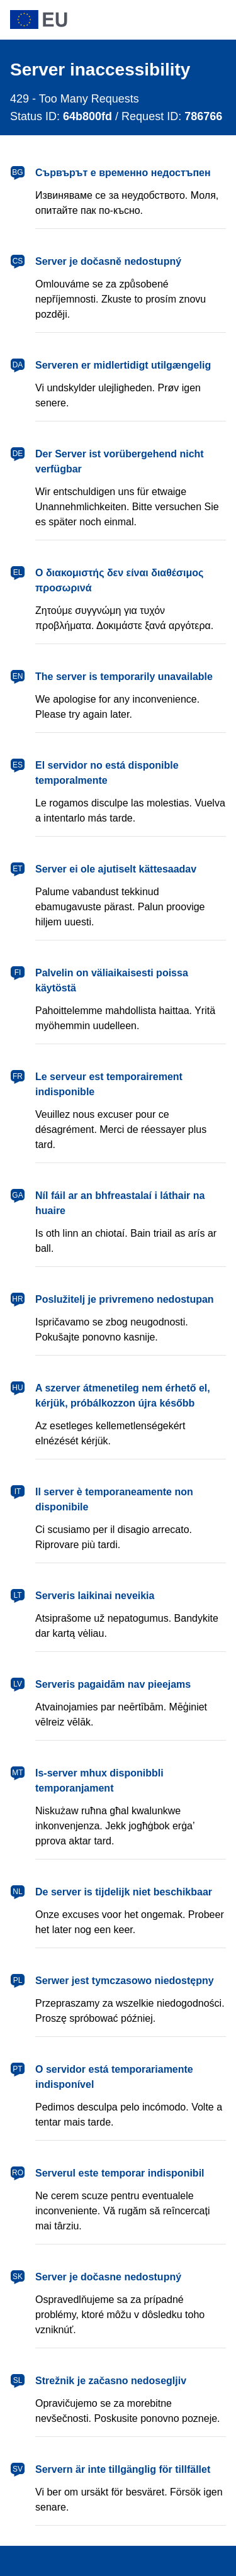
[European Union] (118, 19)
